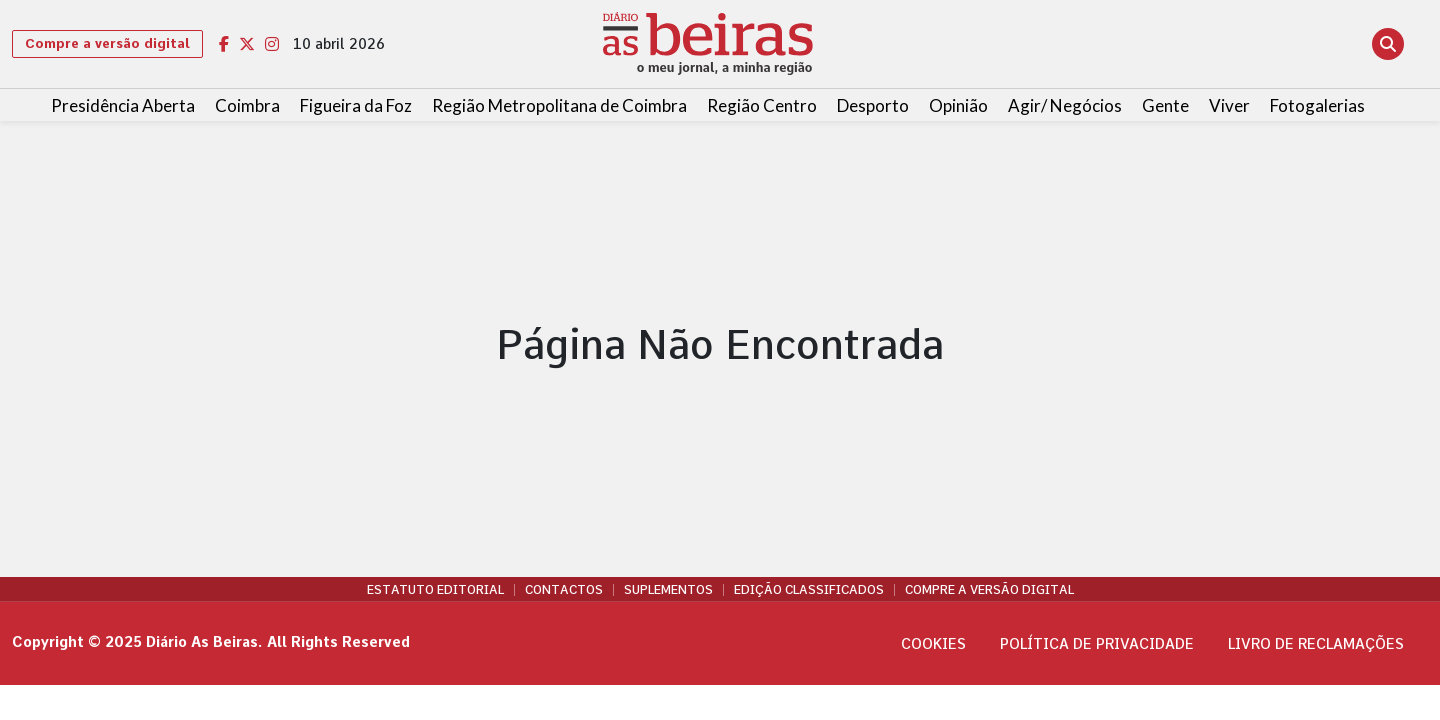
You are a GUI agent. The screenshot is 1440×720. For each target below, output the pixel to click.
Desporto (873, 105)
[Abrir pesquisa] (1388, 44)
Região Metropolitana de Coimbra (559, 105)
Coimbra (247, 105)
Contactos (564, 590)
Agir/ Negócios (1065, 105)
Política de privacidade (1097, 644)
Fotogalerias (1317, 105)
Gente (1165, 105)
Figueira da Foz (356, 105)
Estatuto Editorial (435, 590)
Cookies (933, 644)
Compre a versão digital (107, 43)
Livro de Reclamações (1316, 644)
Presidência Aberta (123, 105)
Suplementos (668, 590)
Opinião (958, 105)
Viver (1229, 105)
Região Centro (762, 105)
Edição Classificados (809, 590)
